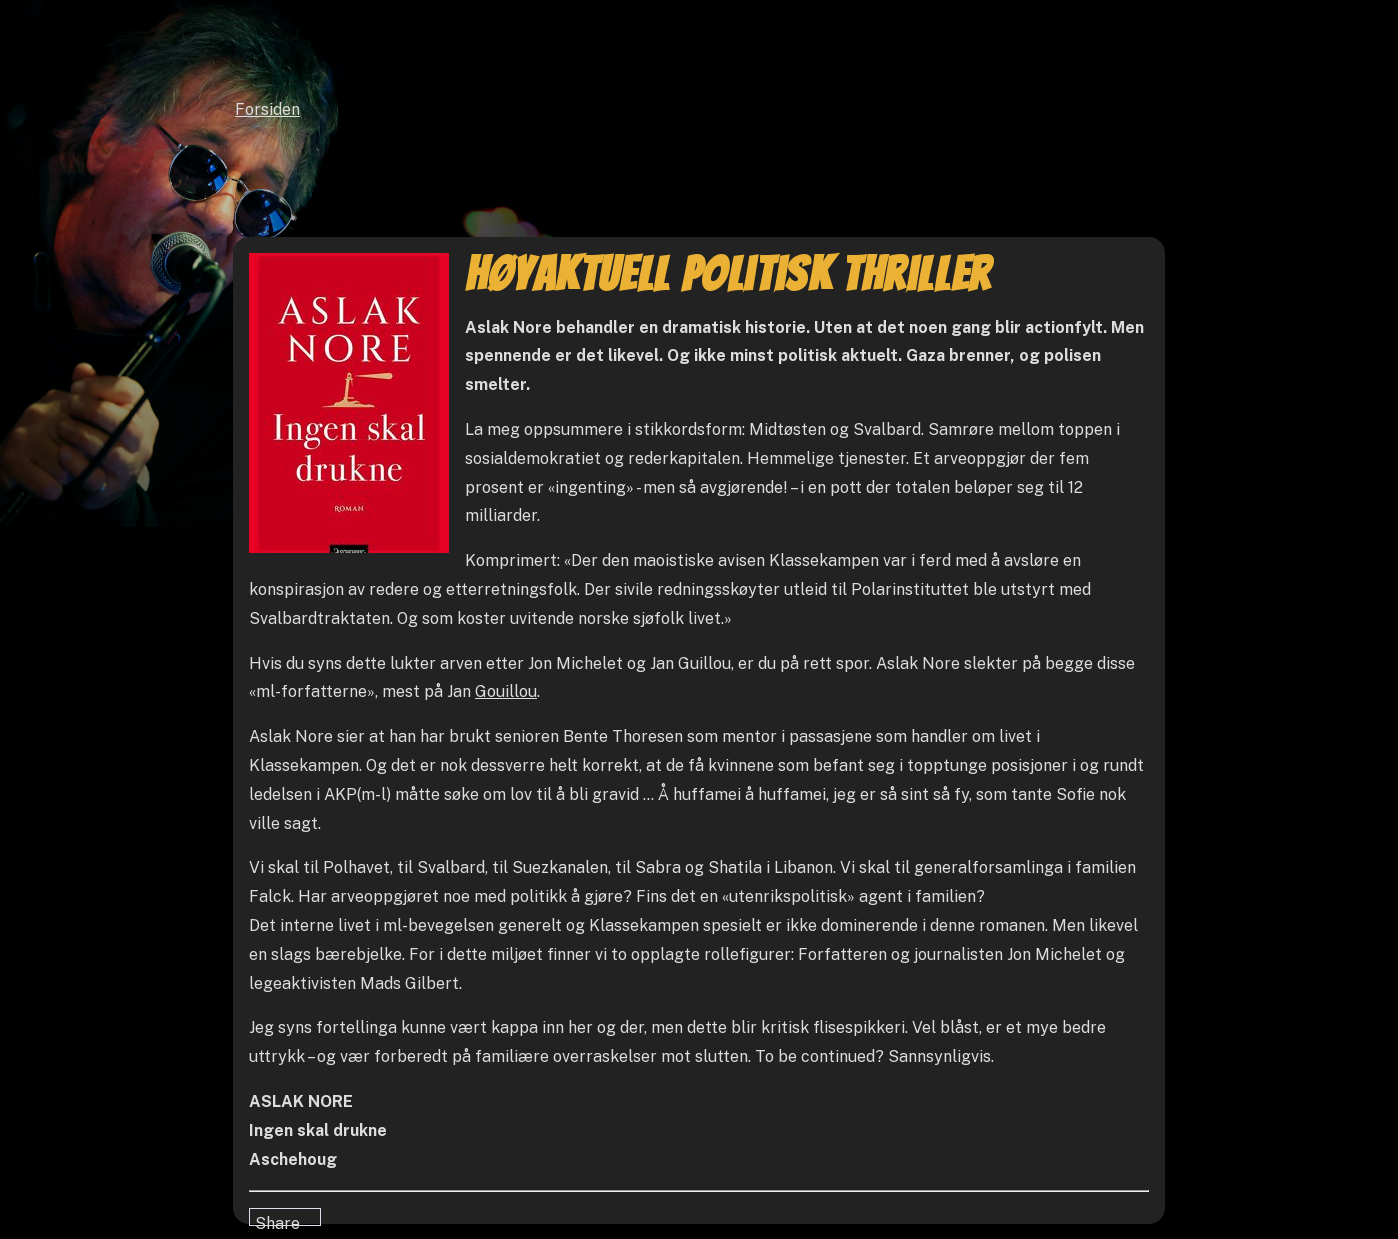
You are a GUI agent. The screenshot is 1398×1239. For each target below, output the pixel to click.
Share (277, 1220)
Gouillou (506, 691)
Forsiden (267, 109)
